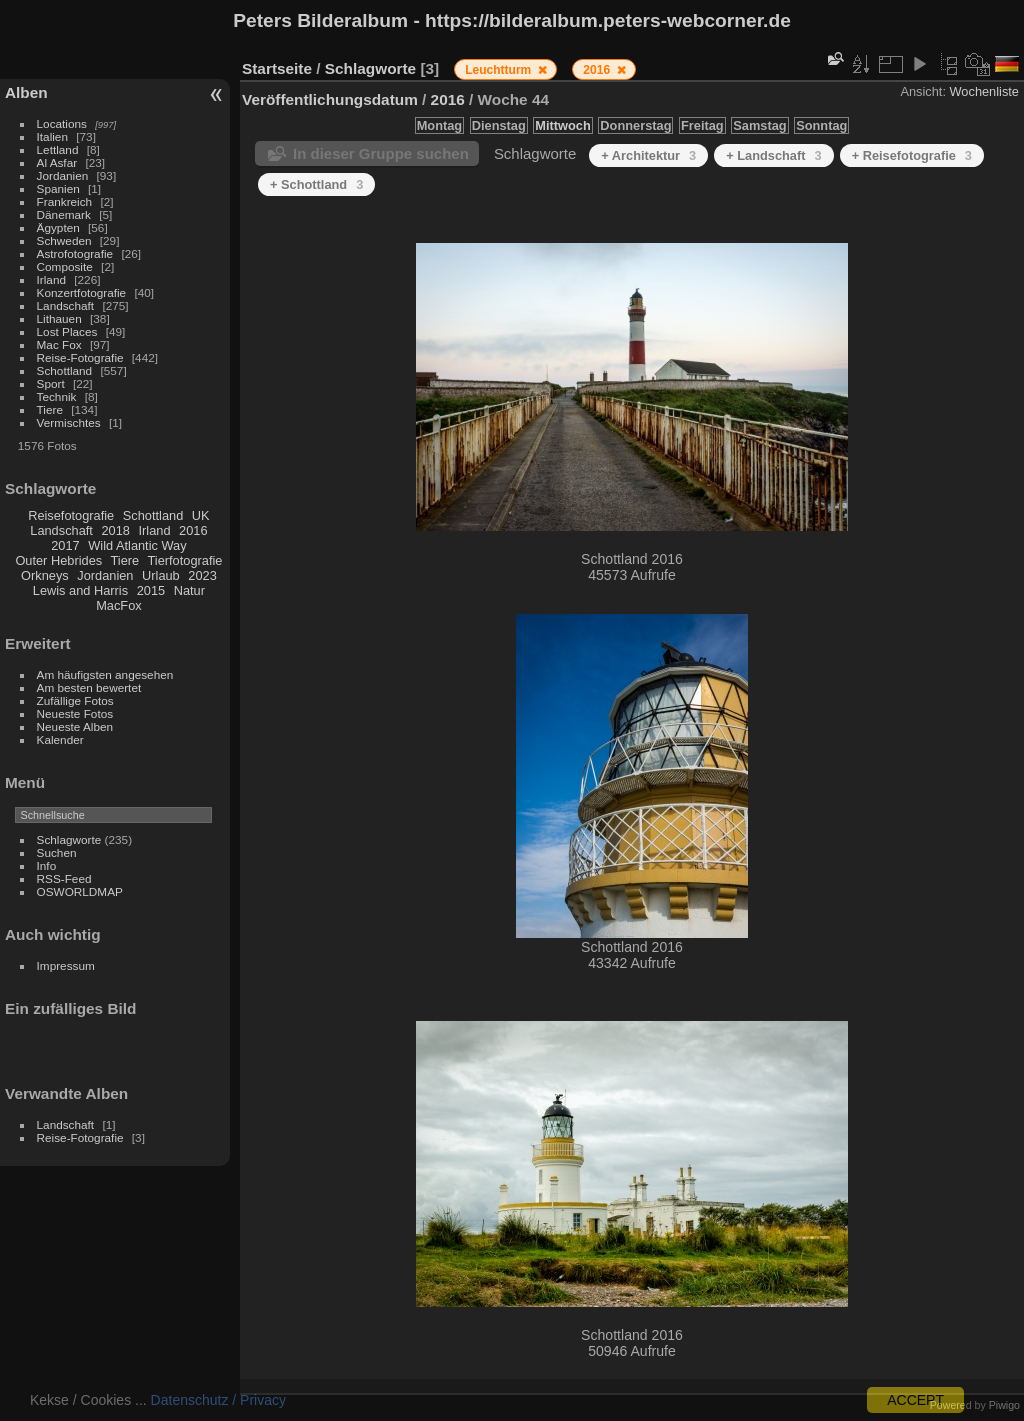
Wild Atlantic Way (137, 545)
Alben (26, 92)
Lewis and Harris (80, 590)
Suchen (57, 852)
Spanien (58, 188)
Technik (57, 396)
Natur (189, 590)
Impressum (66, 965)
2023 (202, 575)
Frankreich (65, 201)
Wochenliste (984, 91)
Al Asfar (57, 162)
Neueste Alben (75, 726)
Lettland (58, 149)
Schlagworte (69, 839)
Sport (51, 383)
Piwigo (1004, 1405)
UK (201, 515)
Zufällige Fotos (75, 700)
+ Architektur (648, 155)
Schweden (64, 240)
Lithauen (59, 318)
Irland (51, 279)
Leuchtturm (499, 70)
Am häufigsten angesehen (105, 674)
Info (47, 865)
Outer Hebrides (58, 560)
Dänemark (64, 214)
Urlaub (161, 575)
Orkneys (45, 575)
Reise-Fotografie (80, 357)
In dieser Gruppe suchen (381, 153)
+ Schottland (316, 184)
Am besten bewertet (89, 687)
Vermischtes (69, 422)
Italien (52, 136)
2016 (193, 530)
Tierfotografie (185, 560)
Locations (62, 123)
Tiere (50, 409)
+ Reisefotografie (912, 155)
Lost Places (67, 331)
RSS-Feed (64, 878)
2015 (151, 590)
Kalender (60, 739)
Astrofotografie (75, 253)
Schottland (65, 370)
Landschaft (66, 305)
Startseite (277, 68)
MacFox (119, 605)
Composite (65, 266)
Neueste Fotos (75, 713)
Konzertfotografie (82, 292)
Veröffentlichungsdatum (330, 99)
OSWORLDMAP (80, 891)
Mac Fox (59, 344)
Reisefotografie (71, 515)
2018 (115, 530)
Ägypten (58, 227)
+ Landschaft (773, 155)
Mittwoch (562, 125)
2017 (65, 545)
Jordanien (63, 175)
